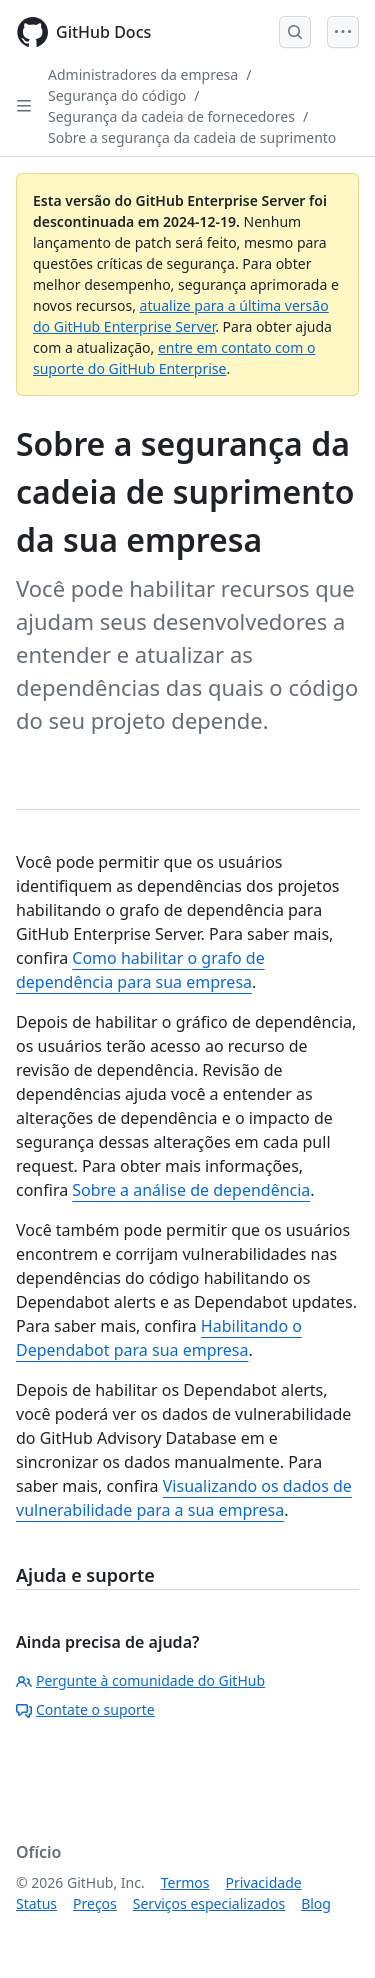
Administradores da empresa (143, 74)
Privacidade (264, 1882)
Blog (316, 1903)
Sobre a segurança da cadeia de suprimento (192, 137)
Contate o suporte (85, 1709)
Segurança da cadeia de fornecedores (171, 116)
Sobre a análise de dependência (191, 1190)
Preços (95, 1903)
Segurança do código (117, 95)
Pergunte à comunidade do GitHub (140, 1680)
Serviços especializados (209, 1903)
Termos (185, 1882)
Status (36, 1903)
